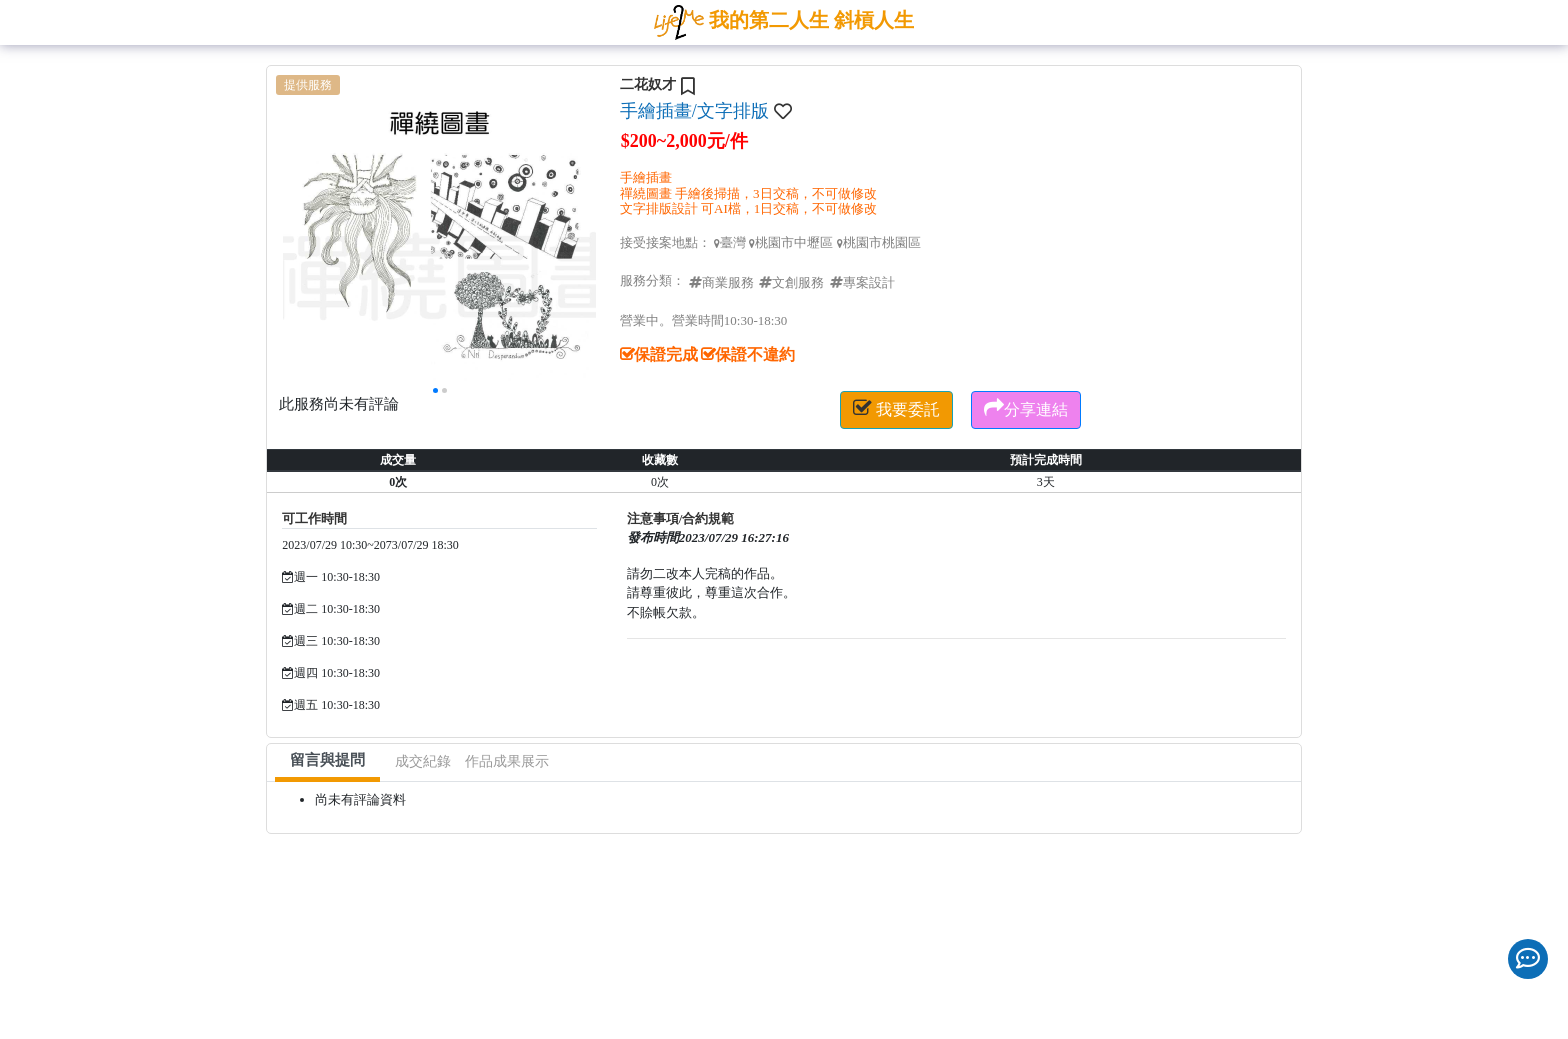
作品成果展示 (507, 761)
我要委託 (896, 408)
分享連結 (1026, 408)
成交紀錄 (423, 761)
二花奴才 (648, 84)
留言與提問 (327, 760)
